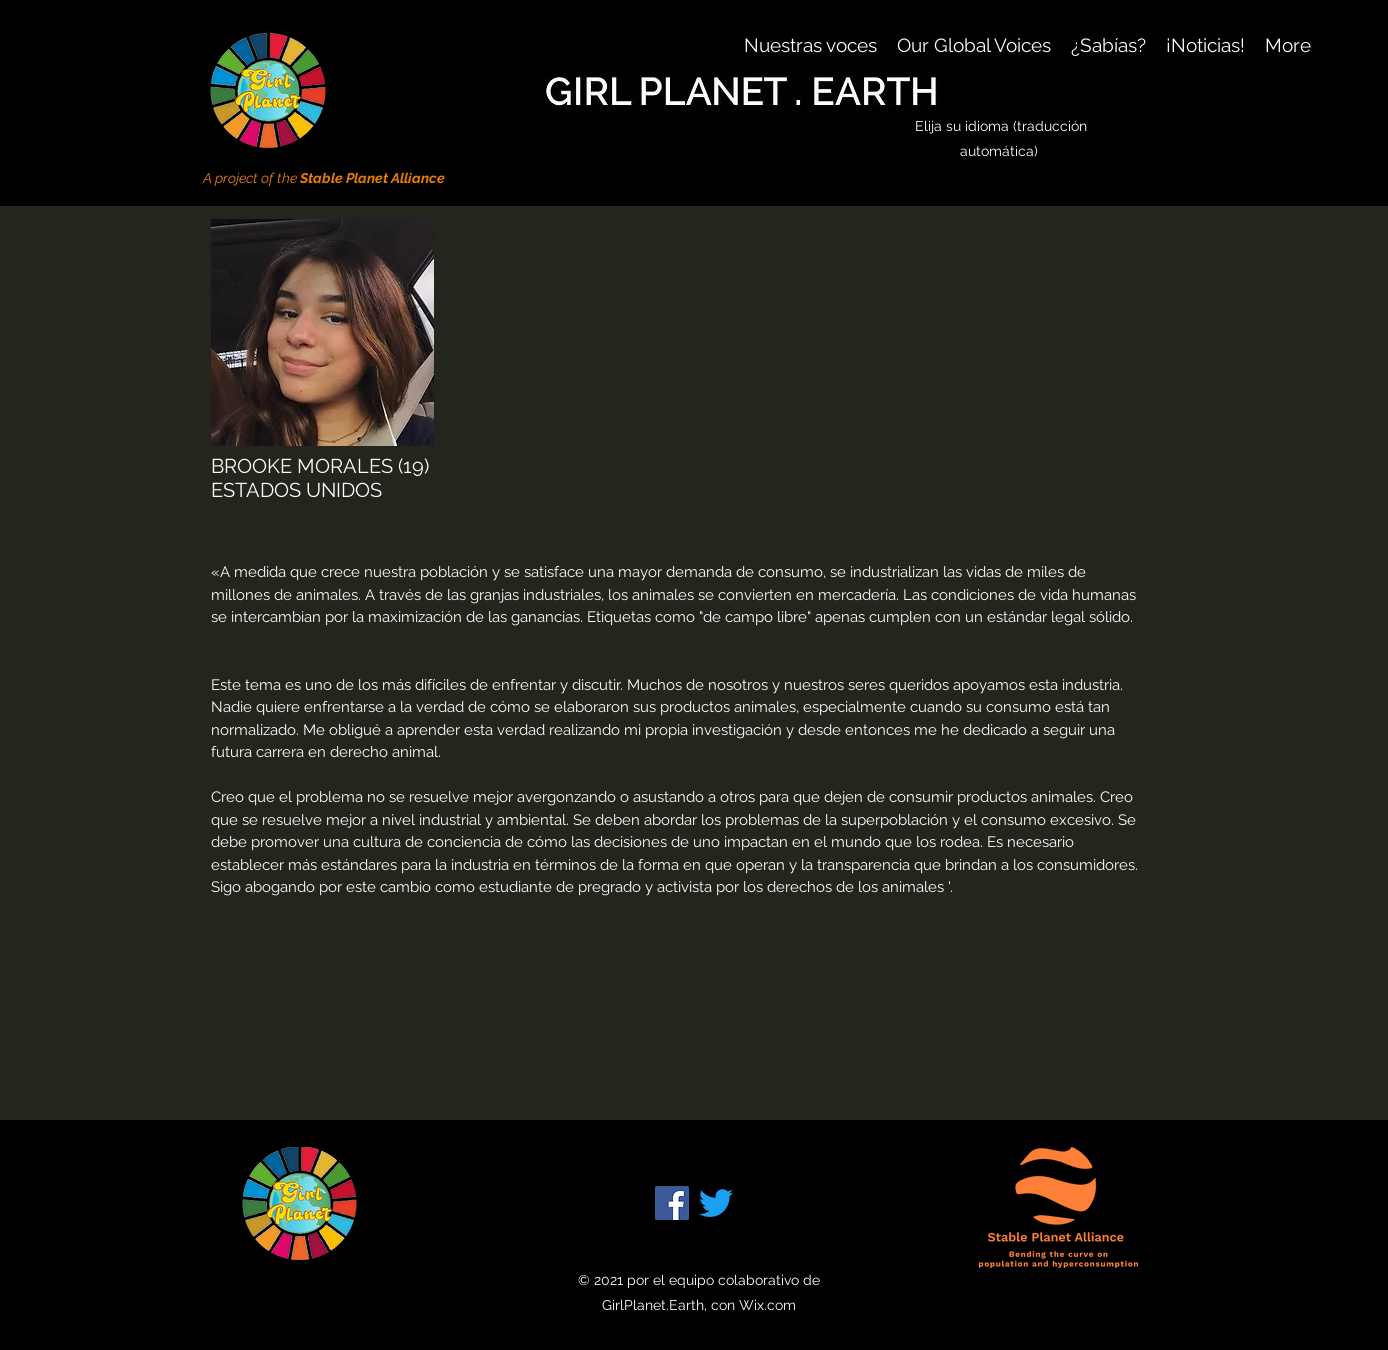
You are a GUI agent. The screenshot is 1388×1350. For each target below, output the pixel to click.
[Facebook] (672, 1203)
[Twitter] (716, 1203)
